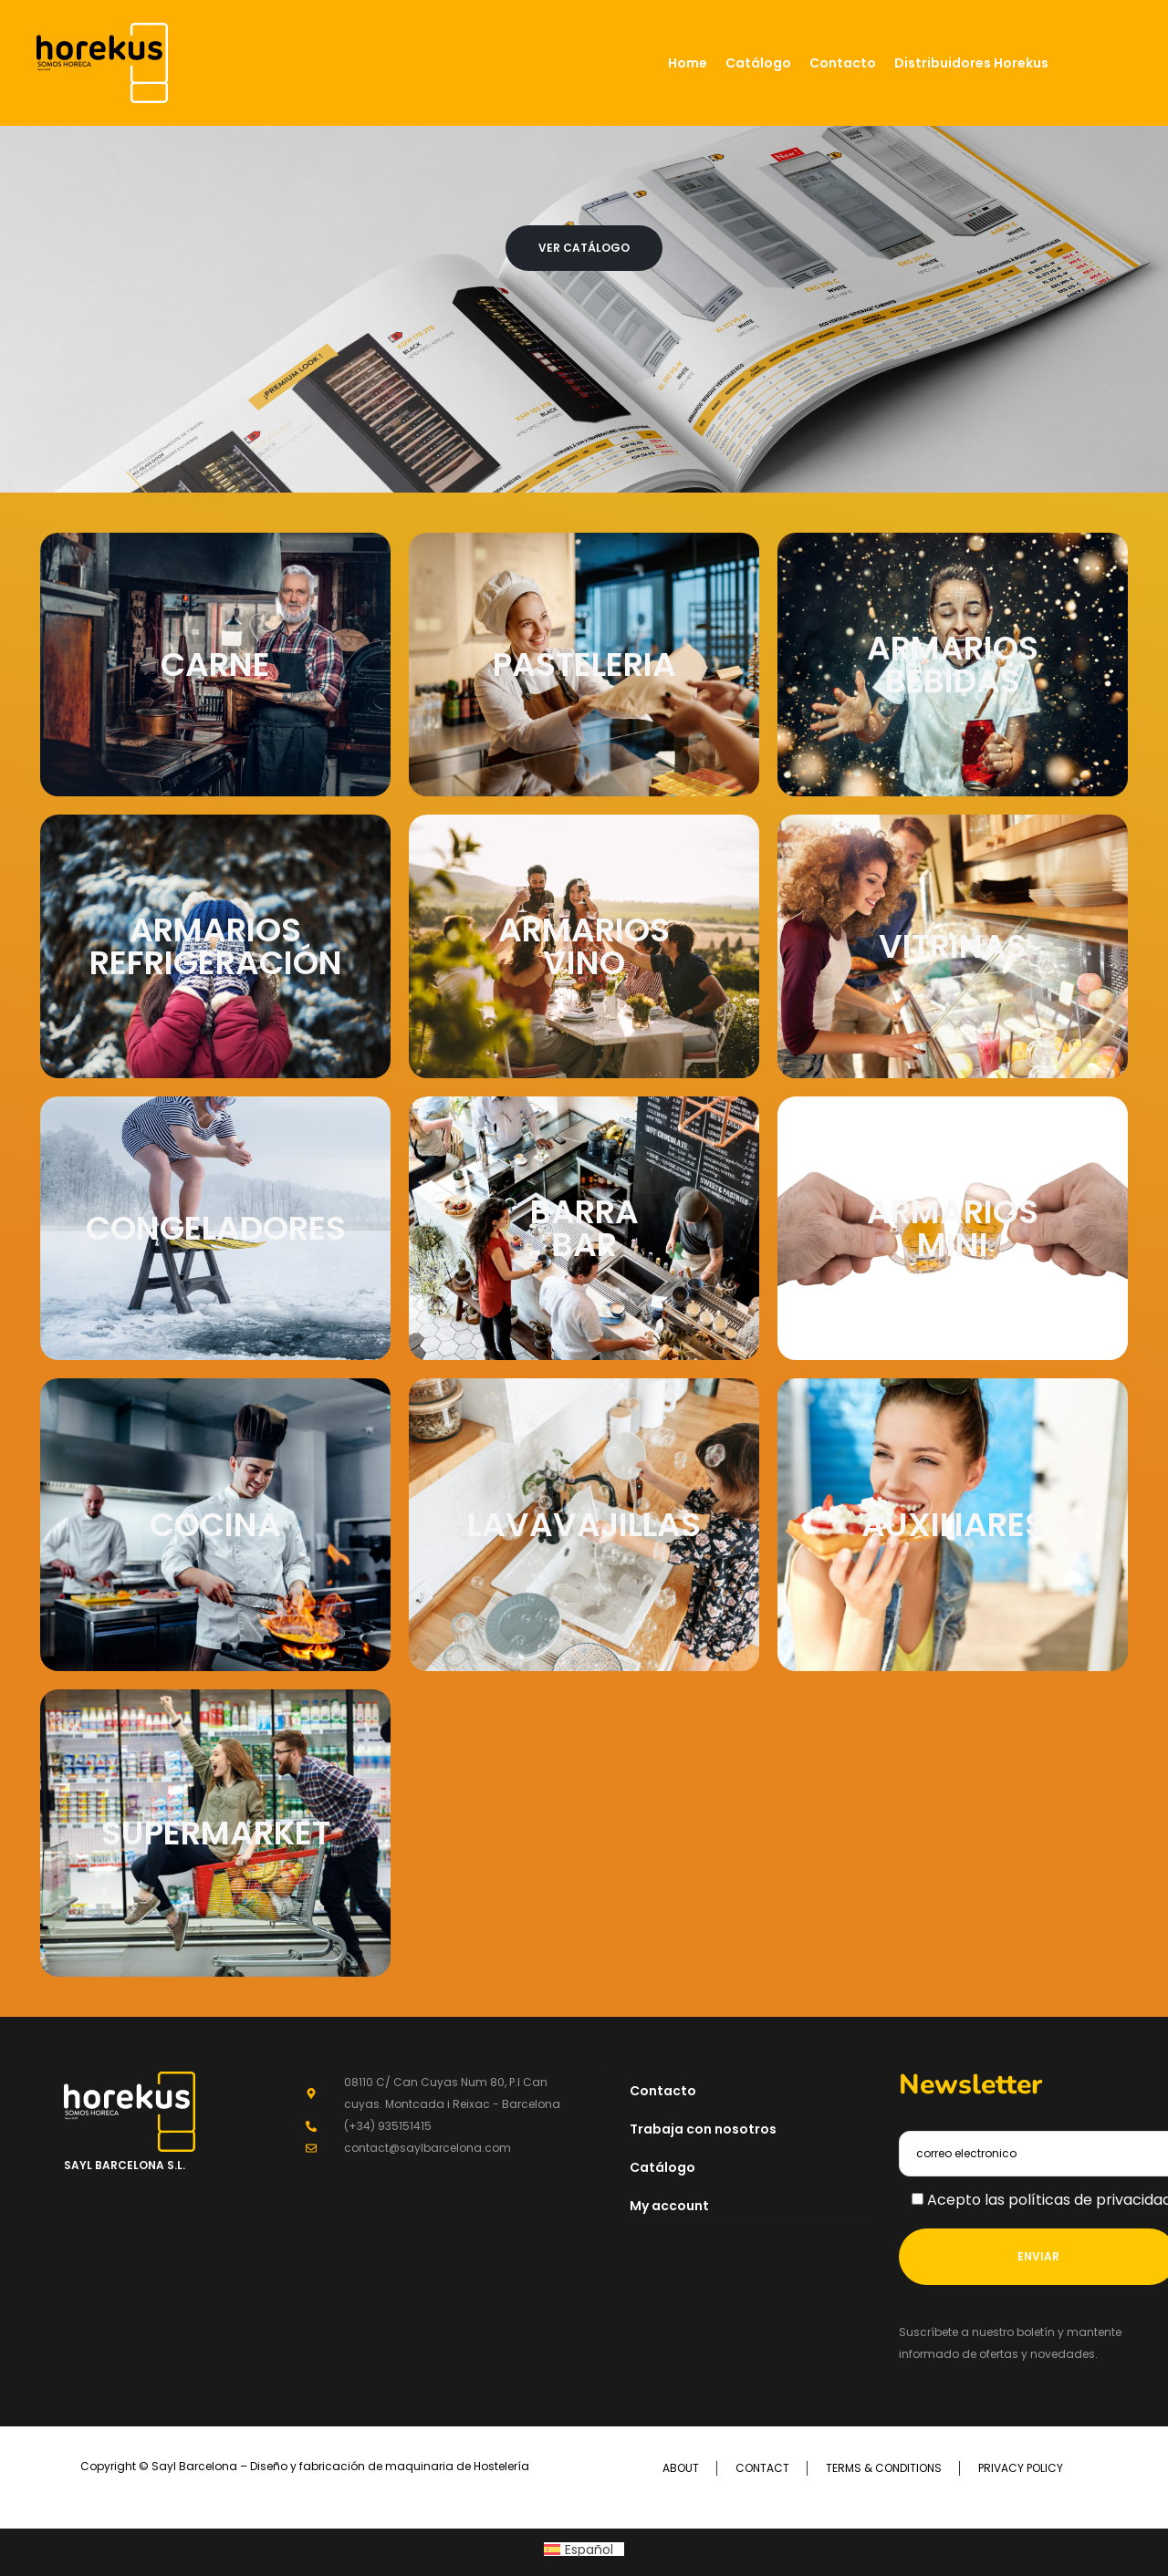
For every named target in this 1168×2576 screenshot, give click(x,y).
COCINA (215, 1524)
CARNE (215, 664)
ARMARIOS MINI (952, 1228)
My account (669, 2206)
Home (687, 63)
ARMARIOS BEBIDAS (952, 664)
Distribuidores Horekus (971, 63)
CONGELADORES (216, 1228)
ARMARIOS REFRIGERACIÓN (215, 946)
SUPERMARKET (215, 1833)
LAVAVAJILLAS (584, 1524)
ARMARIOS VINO (584, 946)
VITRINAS (953, 946)
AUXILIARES (953, 1524)
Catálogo (758, 63)
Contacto (842, 63)
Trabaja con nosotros (703, 2129)
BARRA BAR (584, 1228)
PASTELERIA (584, 664)
